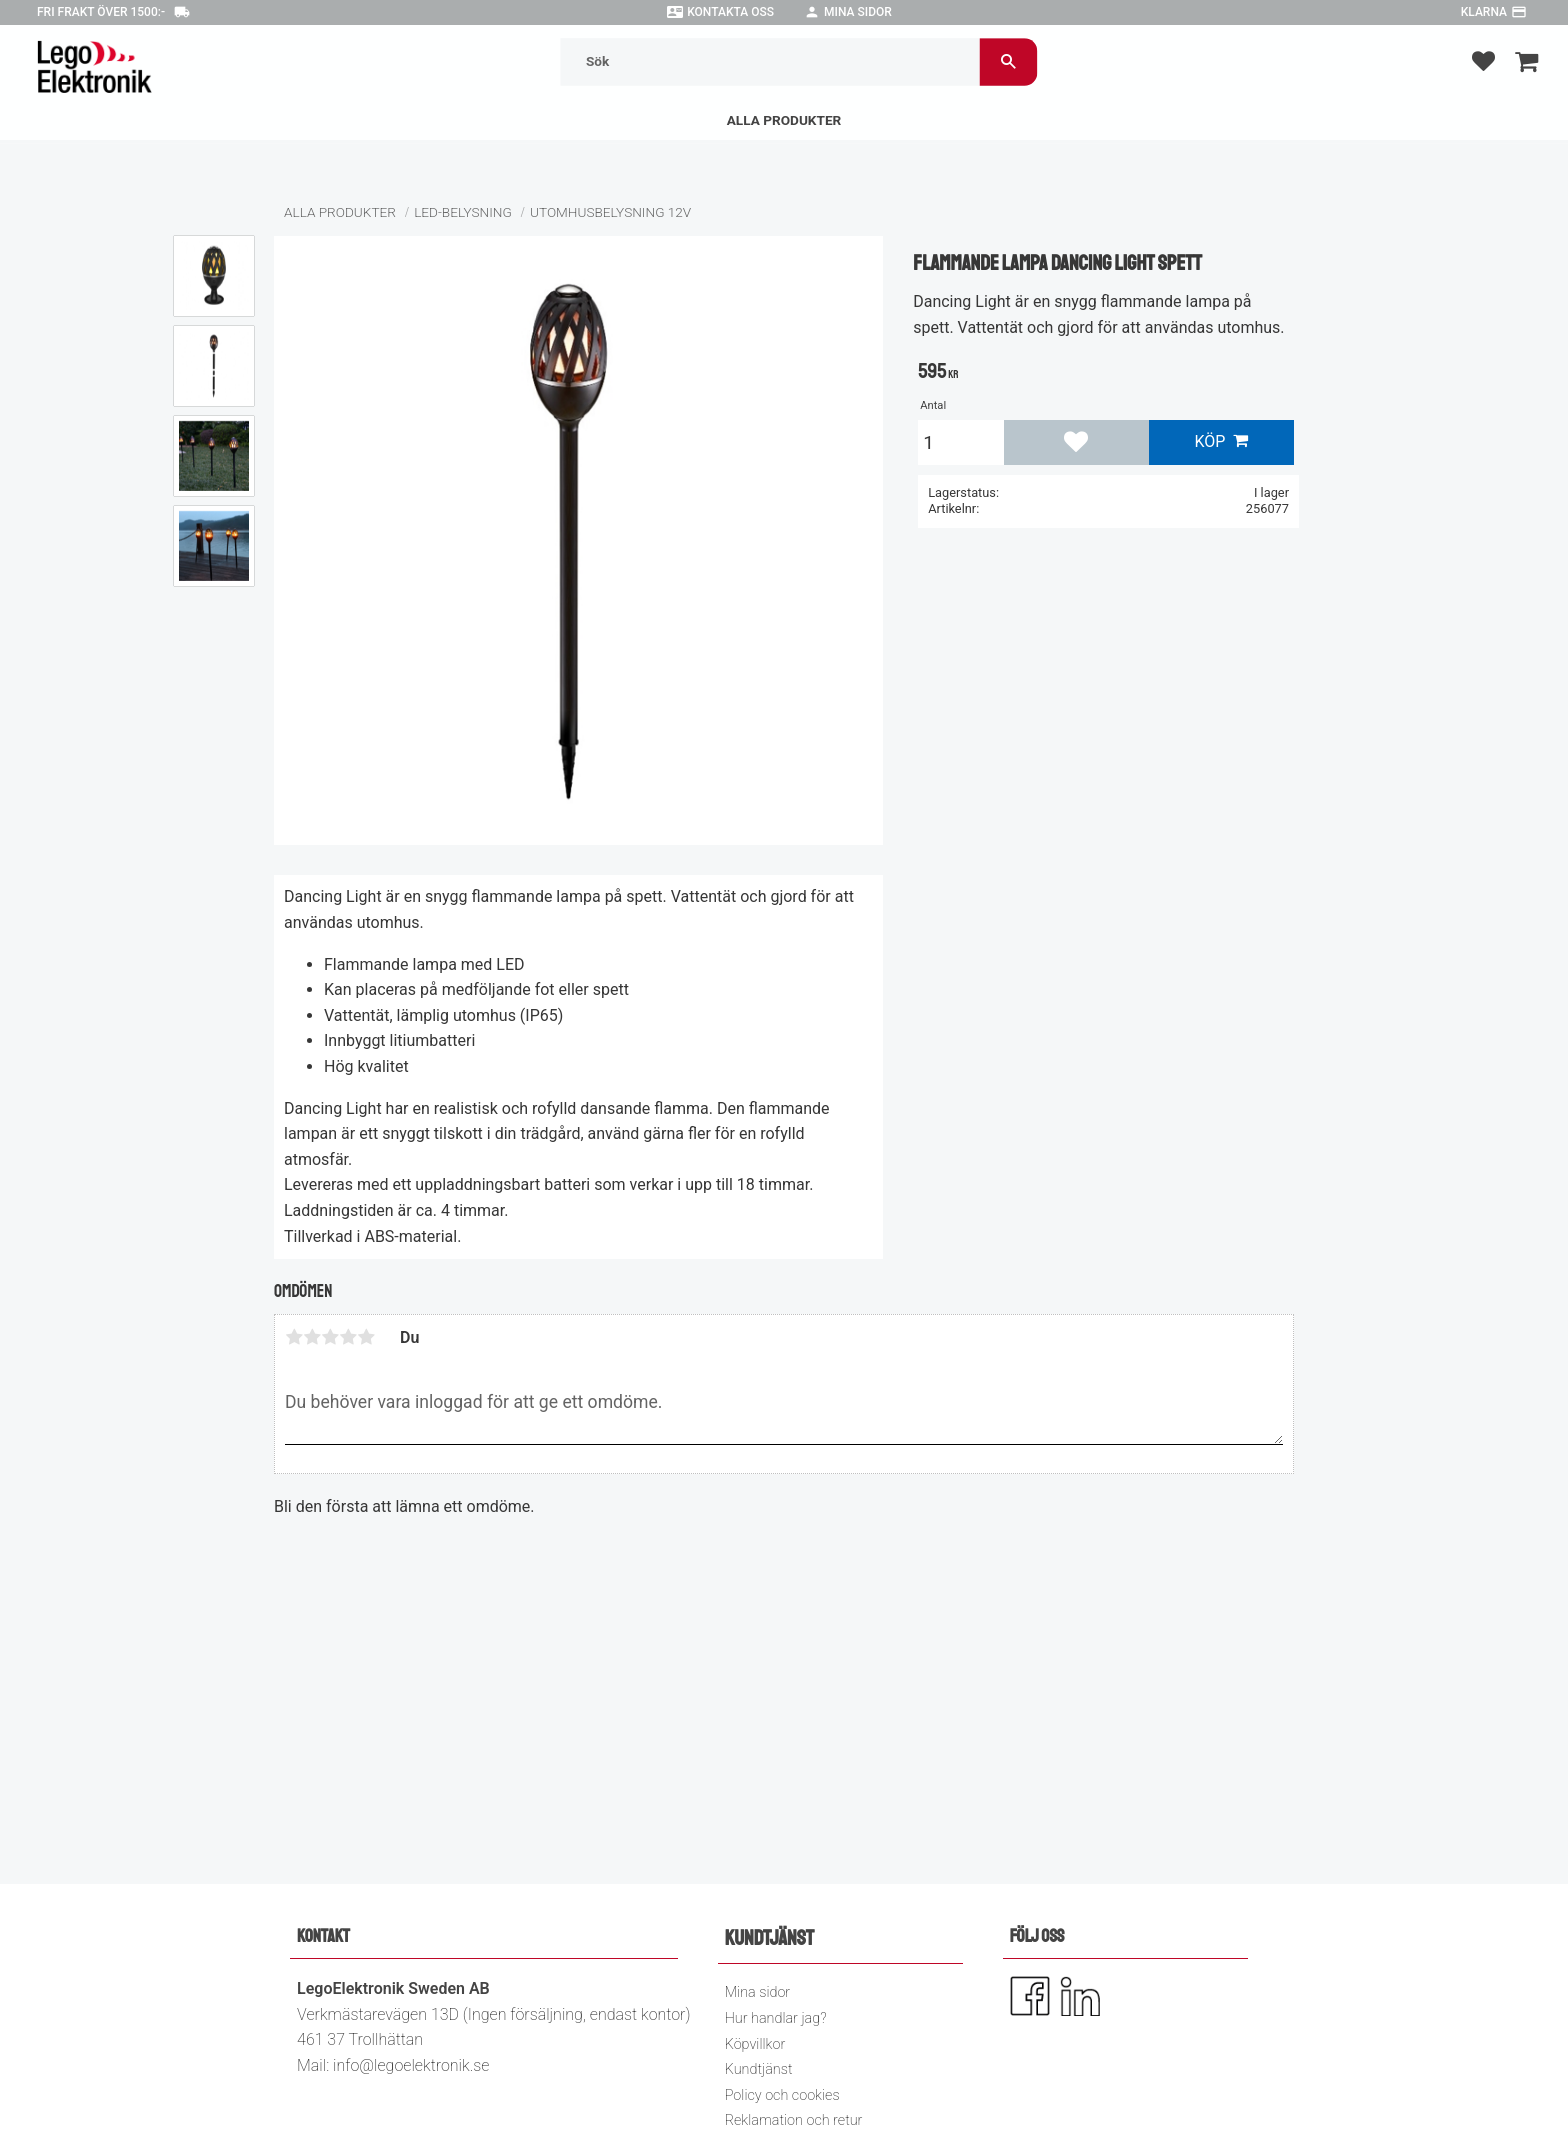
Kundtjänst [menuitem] (759, 2069)
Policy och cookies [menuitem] (782, 2095)
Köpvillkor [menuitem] (755, 2044)
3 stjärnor (330, 1337)
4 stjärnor (348, 1337)
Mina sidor (858, 12)
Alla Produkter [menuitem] (784, 120)
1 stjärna (294, 1337)
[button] (1483, 60)
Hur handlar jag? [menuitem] (776, 2018)
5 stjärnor (366, 1337)
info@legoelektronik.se (411, 2065)
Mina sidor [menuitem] (757, 1992)
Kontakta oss (730, 12)
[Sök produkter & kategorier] (770, 61)
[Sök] (1008, 61)
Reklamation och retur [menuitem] (794, 2120)
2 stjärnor (312, 1337)
